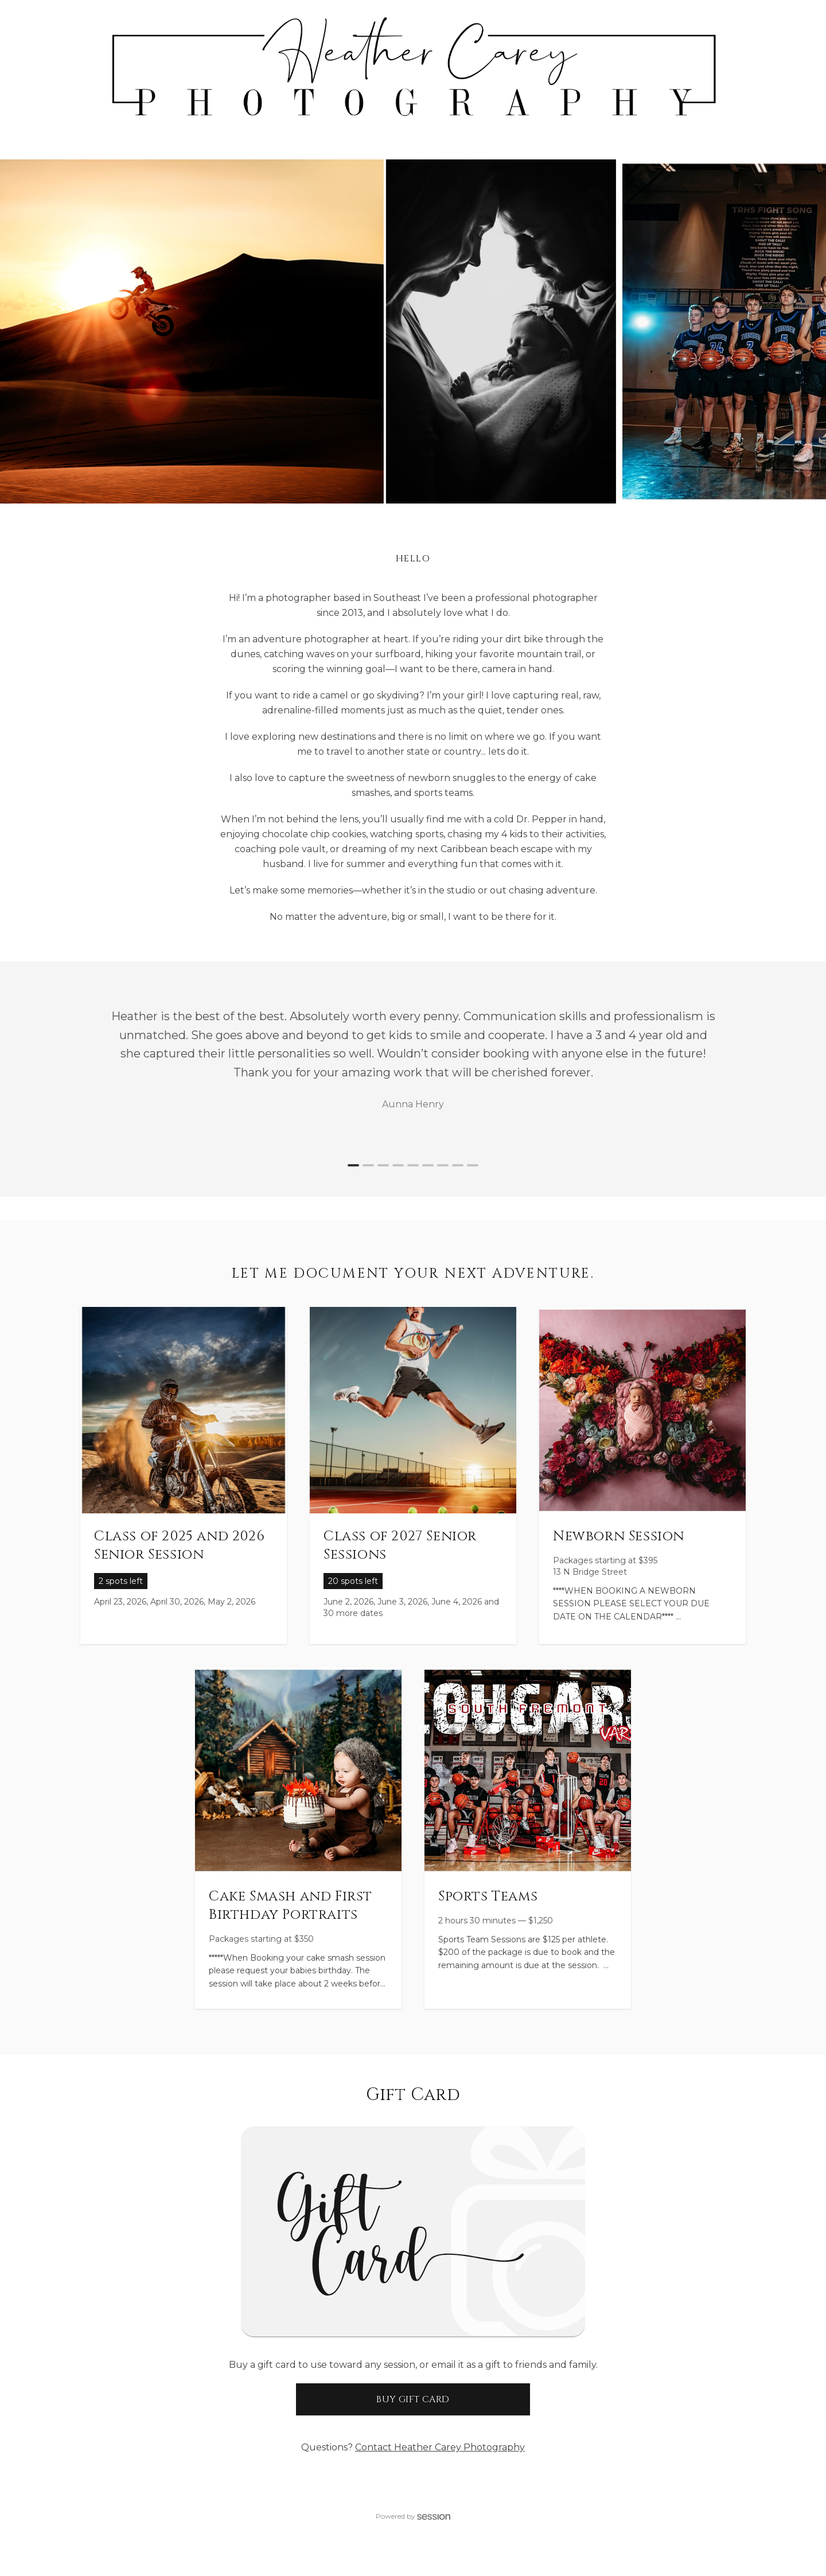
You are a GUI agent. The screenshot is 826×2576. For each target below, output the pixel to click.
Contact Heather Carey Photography (440, 2447)
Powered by (413, 2516)
